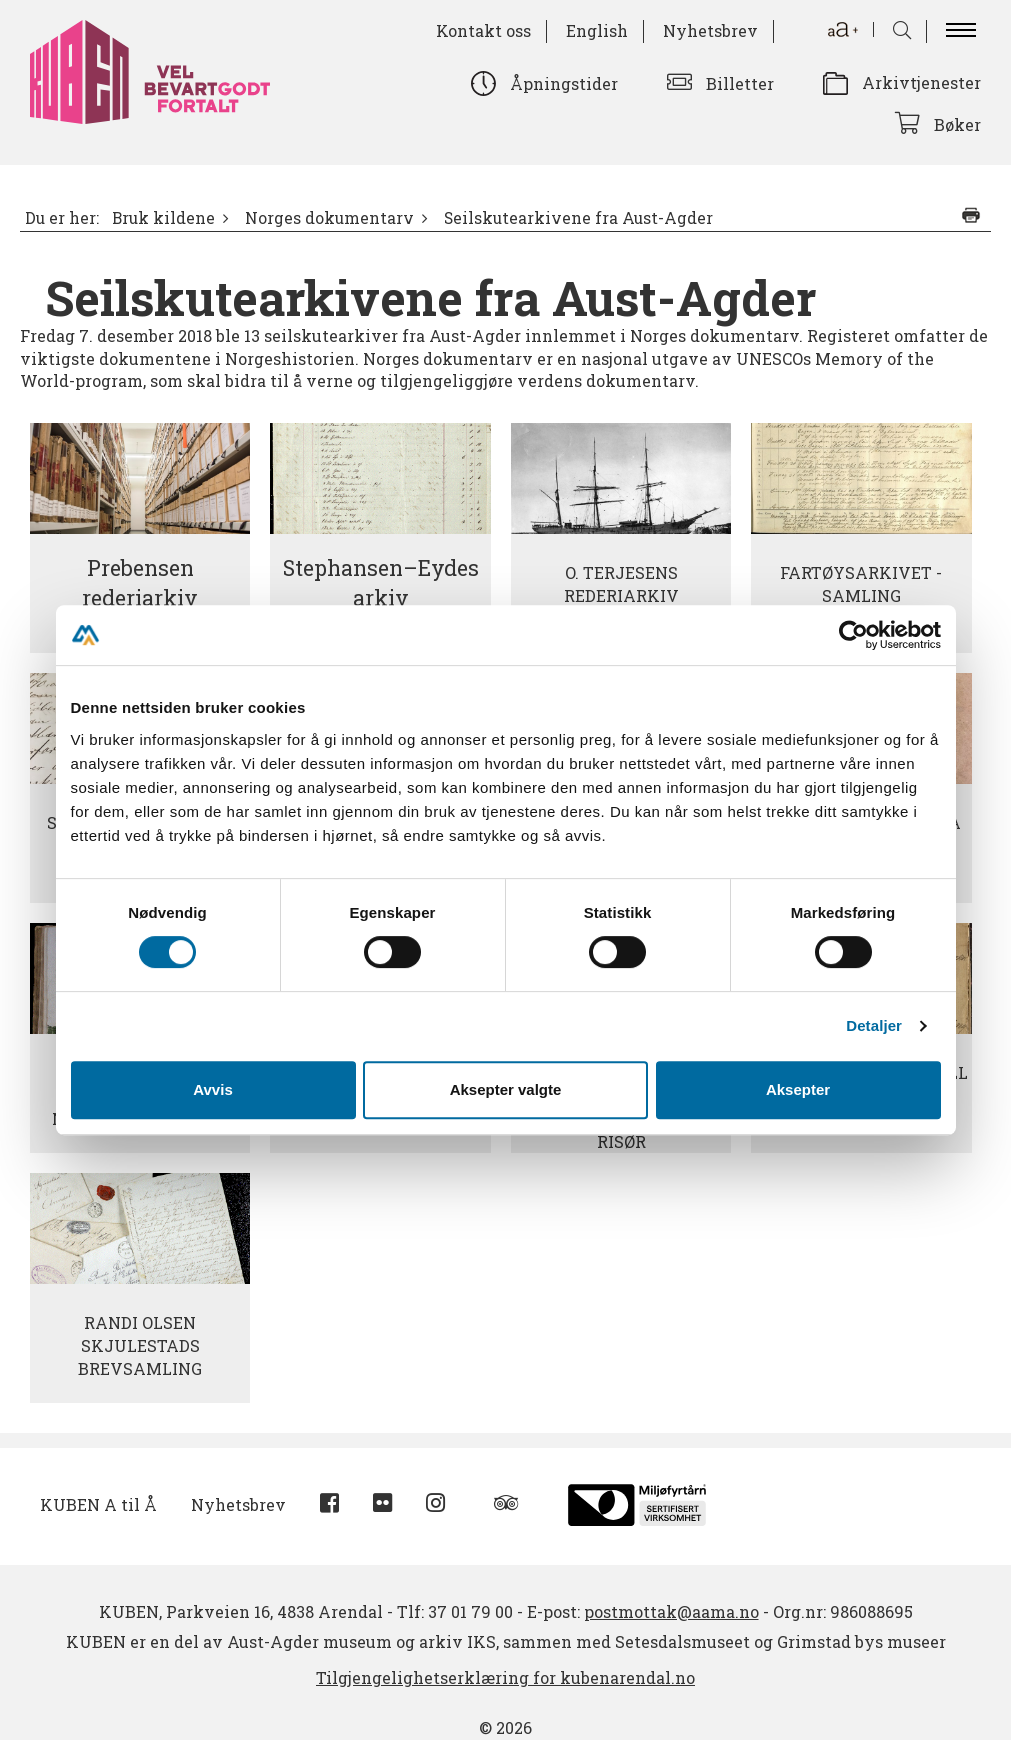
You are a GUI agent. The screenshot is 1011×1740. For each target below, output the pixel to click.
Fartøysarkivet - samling (861, 584)
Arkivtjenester (921, 82)
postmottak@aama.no (671, 1611)
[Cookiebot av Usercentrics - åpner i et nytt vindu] (853, 635)
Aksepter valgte (506, 1089)
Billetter (740, 83)
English (597, 30)
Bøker (957, 124)
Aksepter (798, 1089)
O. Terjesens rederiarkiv (621, 584)
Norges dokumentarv (329, 218)
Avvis (212, 1089)
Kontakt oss (483, 30)
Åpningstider (564, 83)
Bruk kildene (163, 218)
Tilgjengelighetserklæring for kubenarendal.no (505, 1677)
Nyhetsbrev (710, 30)
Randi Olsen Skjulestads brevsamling (140, 1345)
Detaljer (874, 1025)
